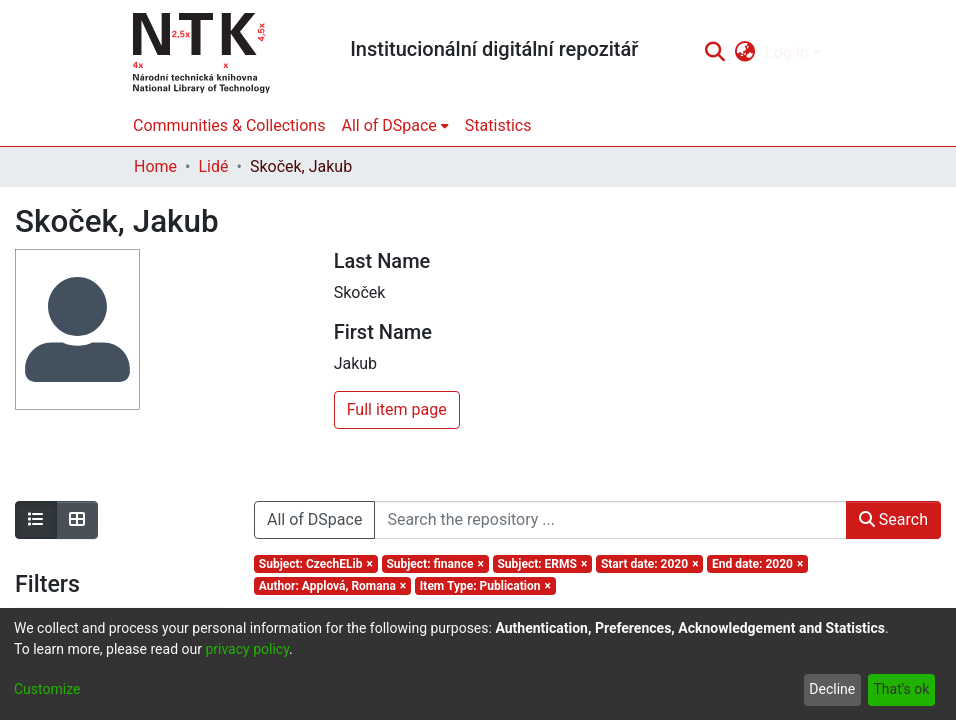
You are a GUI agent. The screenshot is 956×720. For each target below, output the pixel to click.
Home (155, 166)
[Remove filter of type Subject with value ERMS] (542, 564)
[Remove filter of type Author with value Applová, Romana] (332, 586)
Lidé (213, 166)
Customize (47, 689)
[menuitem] (745, 53)
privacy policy (247, 649)
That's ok (901, 689)
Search (893, 519)
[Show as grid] (77, 520)
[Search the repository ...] (610, 520)
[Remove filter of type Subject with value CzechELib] (316, 564)
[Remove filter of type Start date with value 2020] (649, 564)
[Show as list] (36, 520)
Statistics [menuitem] (498, 125)
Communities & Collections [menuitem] (229, 125)
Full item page (397, 409)
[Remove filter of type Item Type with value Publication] (485, 586)
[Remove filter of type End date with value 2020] (757, 564)
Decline (832, 689)
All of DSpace (314, 519)
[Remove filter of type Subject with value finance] (435, 564)
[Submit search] (714, 53)
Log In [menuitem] (787, 52)
